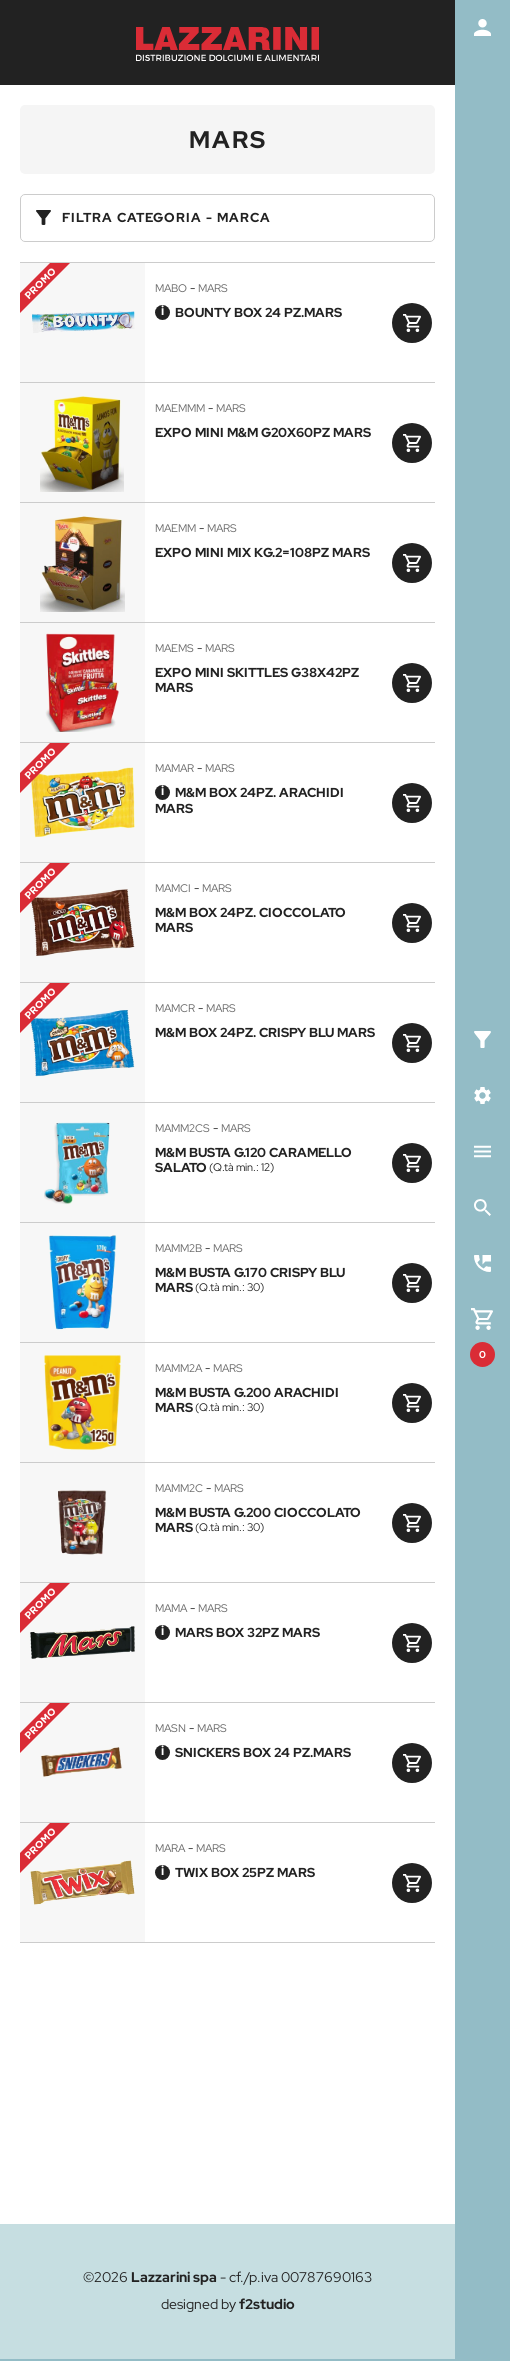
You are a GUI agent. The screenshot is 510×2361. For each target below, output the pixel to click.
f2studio (267, 2304)
